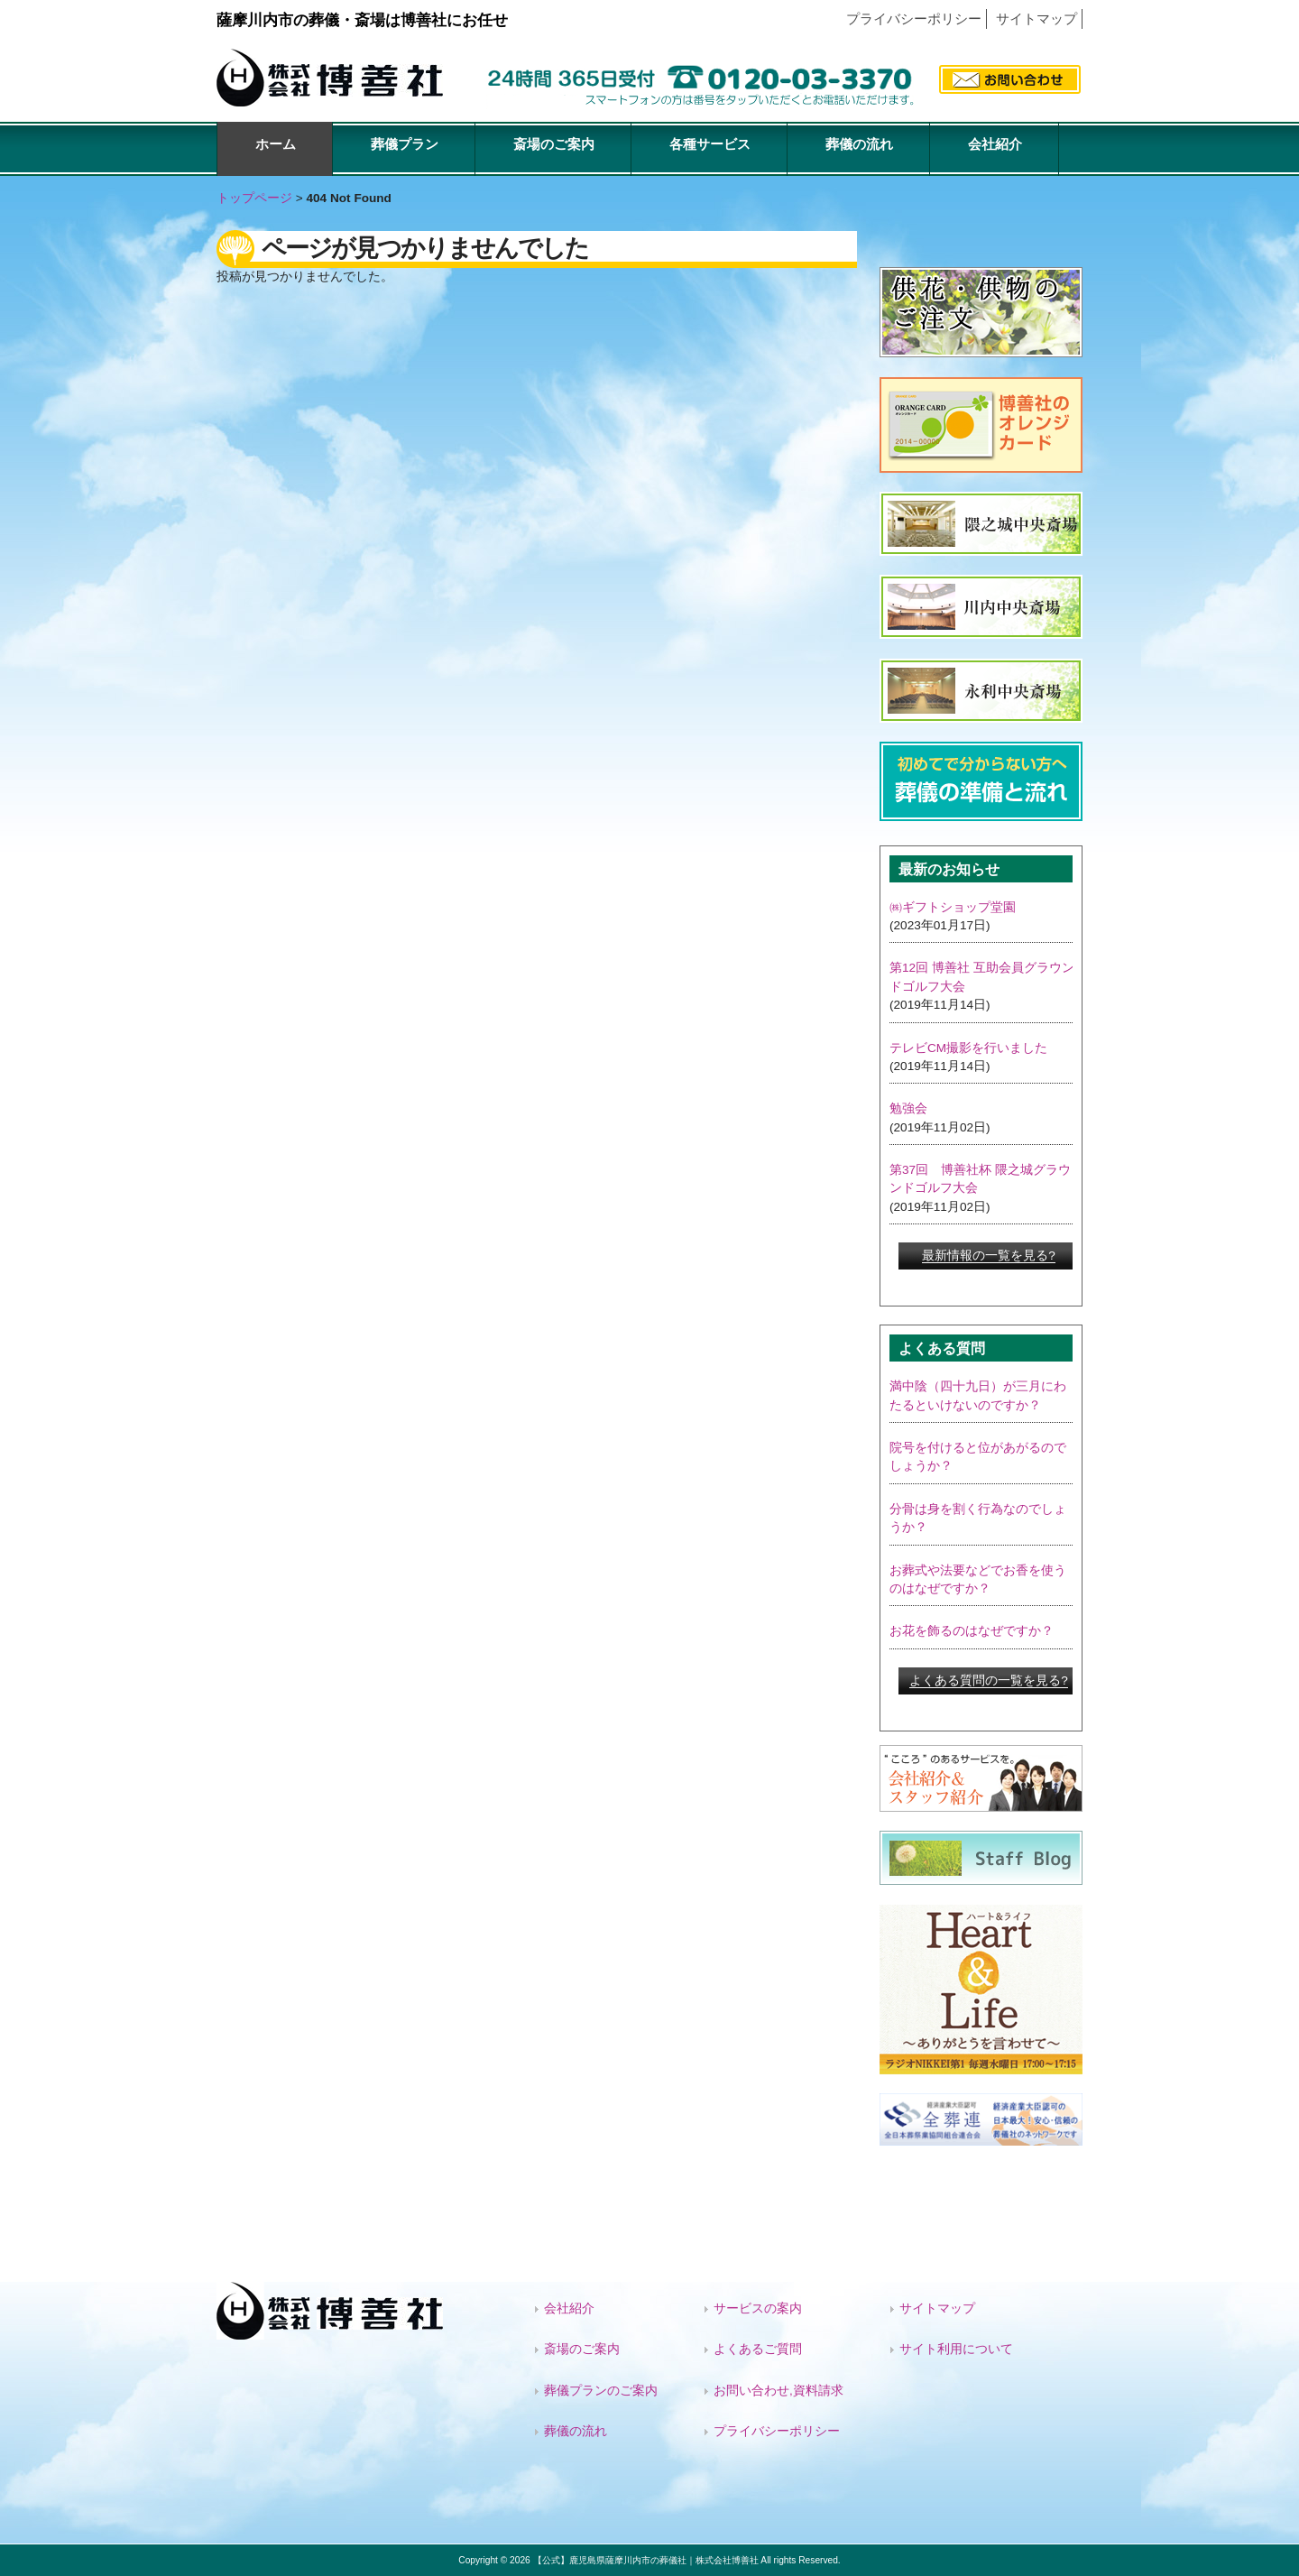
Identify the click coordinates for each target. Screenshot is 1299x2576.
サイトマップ (1036, 18)
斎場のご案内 (582, 2349)
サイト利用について (956, 2349)
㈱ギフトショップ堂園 (952, 907)
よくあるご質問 (758, 2349)
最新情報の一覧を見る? (988, 1255)
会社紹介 (569, 2308)
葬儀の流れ (575, 2431)
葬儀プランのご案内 (601, 2390)
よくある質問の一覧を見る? (988, 1680)
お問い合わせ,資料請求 (778, 2390)
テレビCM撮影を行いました (968, 1048)
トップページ (254, 198)
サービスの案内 (758, 2308)
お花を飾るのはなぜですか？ (971, 1631)
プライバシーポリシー (913, 18)
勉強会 (908, 1108)
